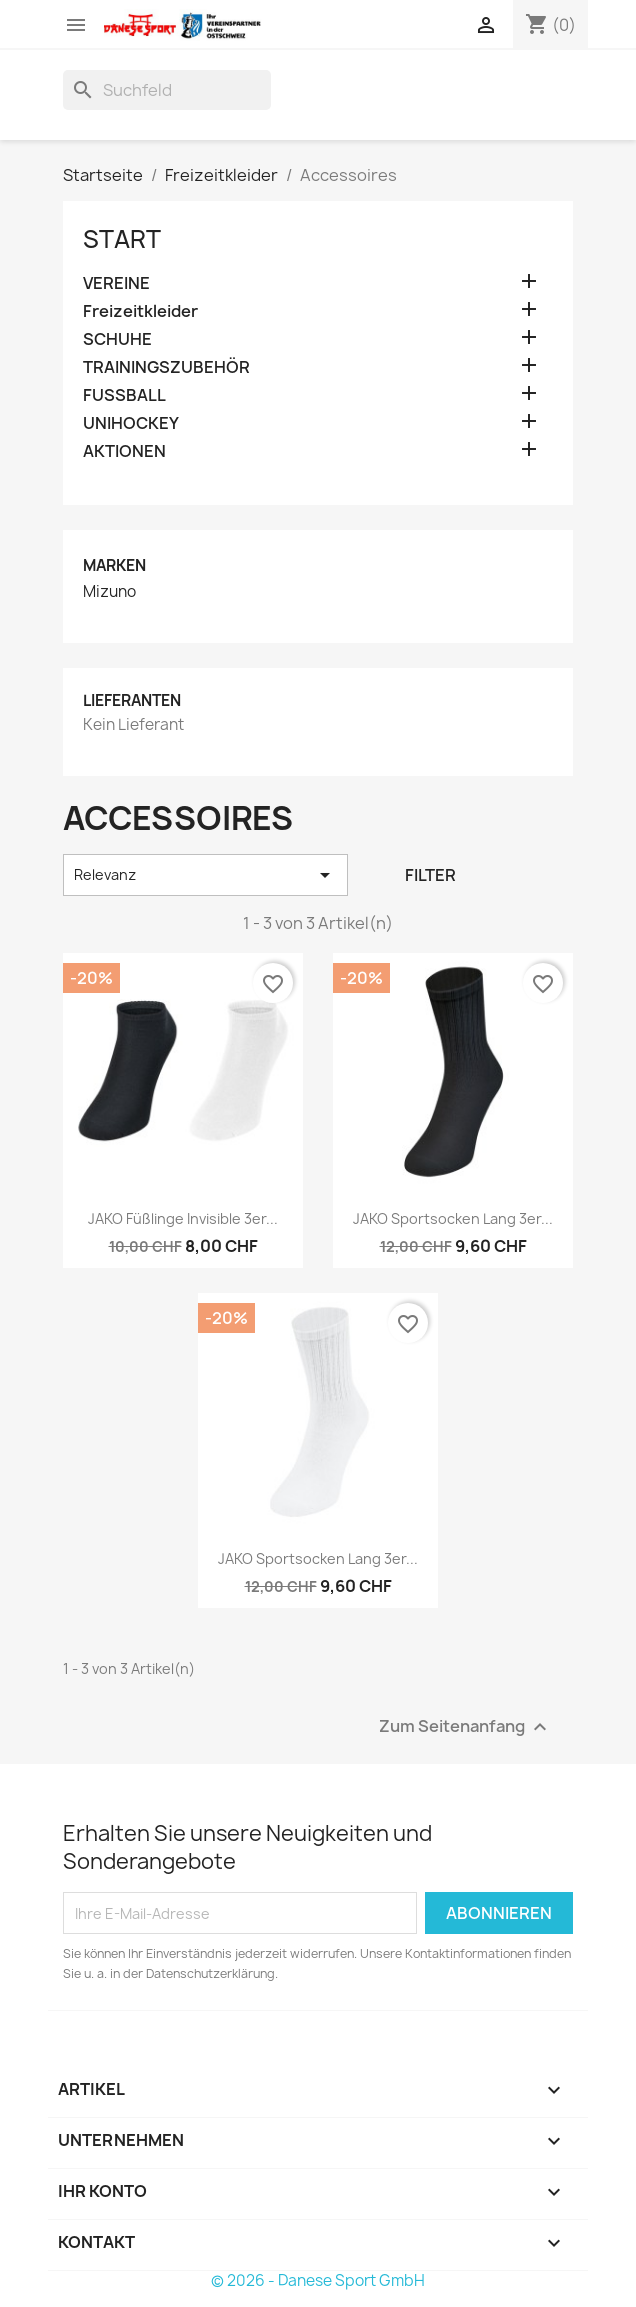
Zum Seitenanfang (465, 1727)
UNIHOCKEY (131, 423)
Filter (430, 875)
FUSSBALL (124, 395)
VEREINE (116, 283)
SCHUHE (117, 339)
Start (122, 239)
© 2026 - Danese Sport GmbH (318, 2280)
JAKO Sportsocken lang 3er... (453, 1218)
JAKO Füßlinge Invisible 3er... (183, 1218)
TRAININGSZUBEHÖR (166, 367)
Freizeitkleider (140, 311)
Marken (114, 565)
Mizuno (109, 592)
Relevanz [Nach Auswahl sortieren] (205, 875)
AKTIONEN (124, 451)
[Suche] (167, 90)
